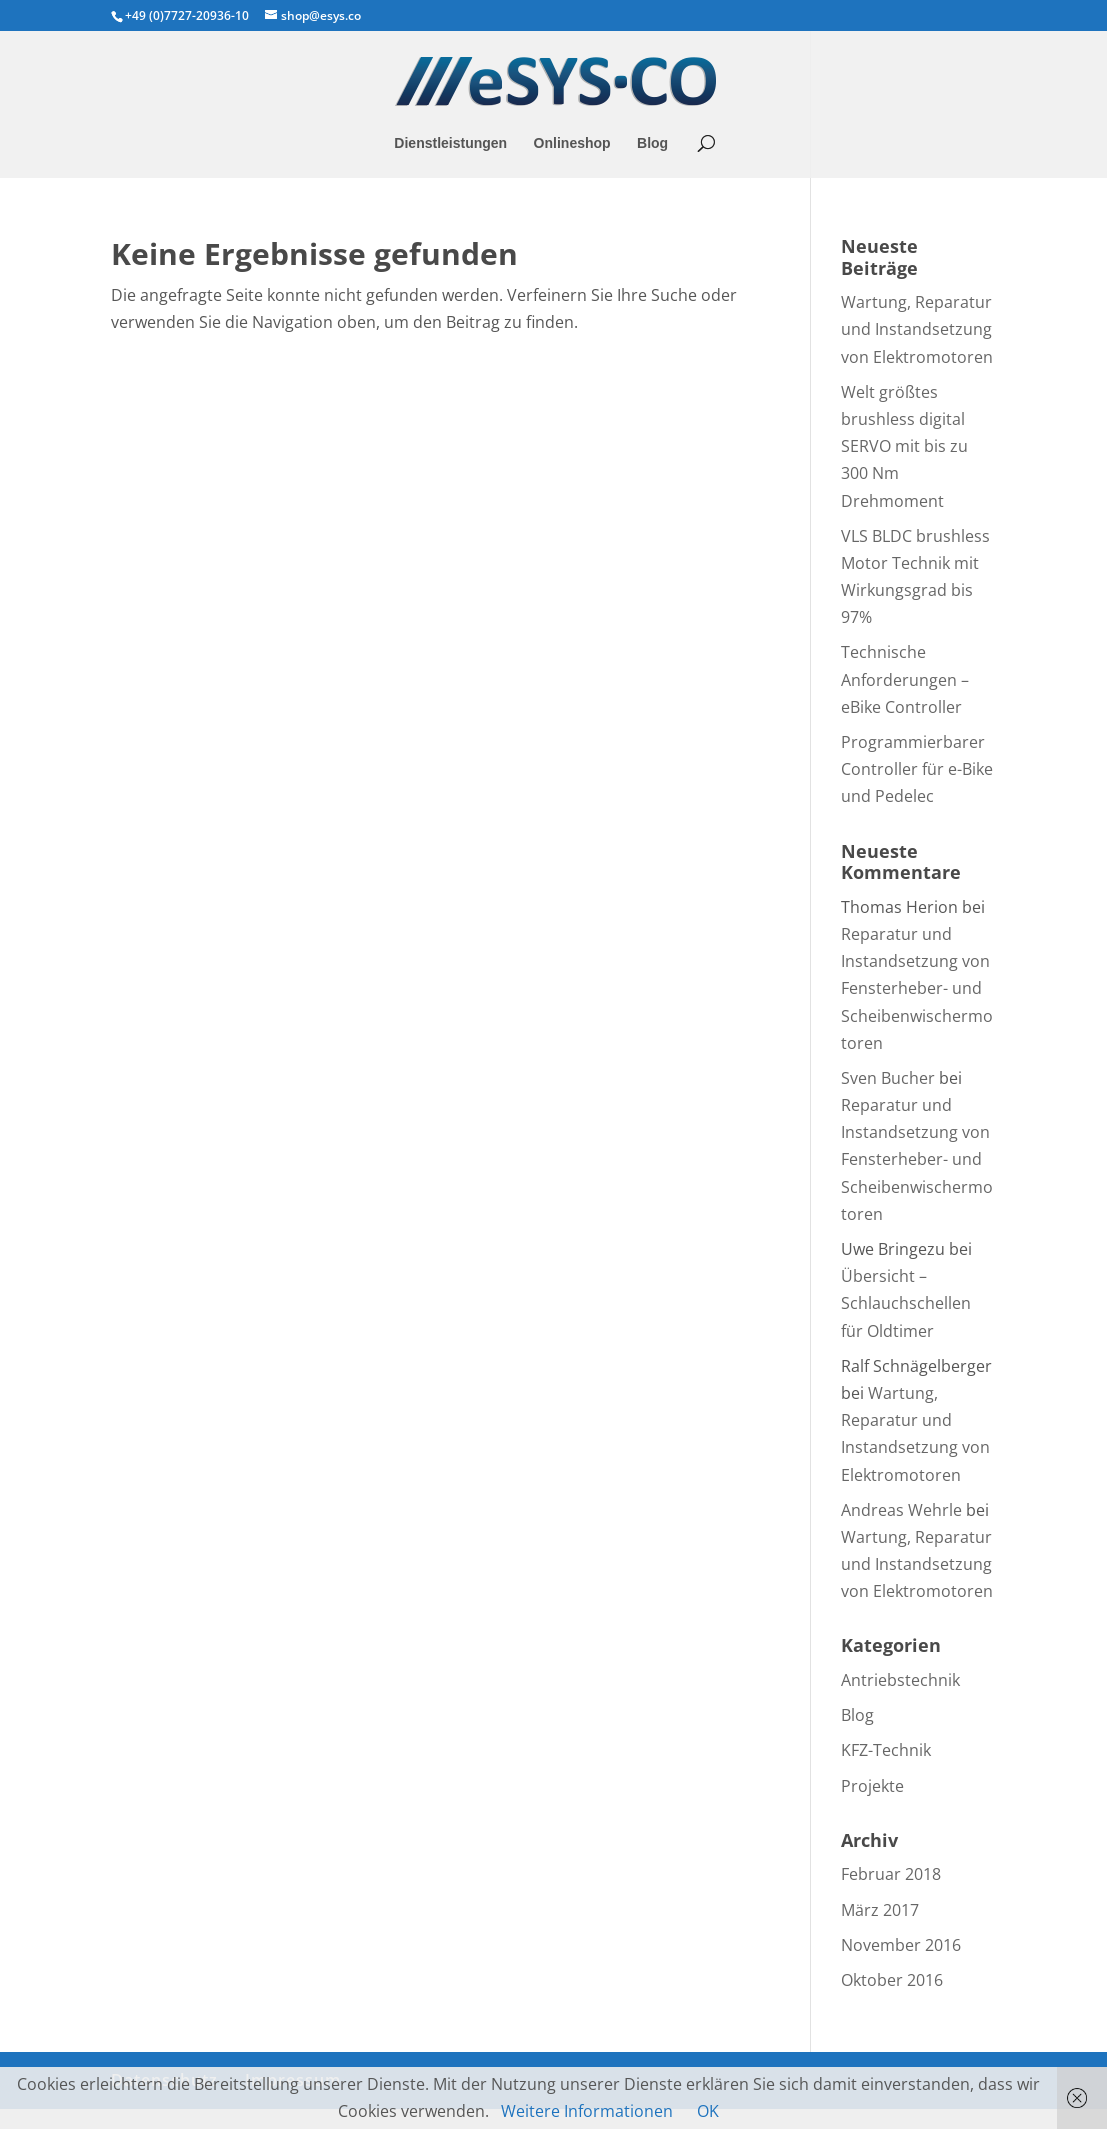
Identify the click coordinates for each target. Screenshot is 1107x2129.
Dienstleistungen (450, 143)
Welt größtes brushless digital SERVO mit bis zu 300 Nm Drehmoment (904, 446)
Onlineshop (572, 143)
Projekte (872, 1786)
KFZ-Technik (886, 1750)
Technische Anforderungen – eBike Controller (905, 679)
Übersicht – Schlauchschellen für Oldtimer (906, 1303)
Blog (652, 143)
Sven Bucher (888, 1078)
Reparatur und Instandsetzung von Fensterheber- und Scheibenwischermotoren (917, 988)
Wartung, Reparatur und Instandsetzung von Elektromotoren (917, 329)
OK (708, 2111)
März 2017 (880, 1910)
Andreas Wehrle (901, 1510)
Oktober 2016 (892, 1980)
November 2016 (901, 1945)
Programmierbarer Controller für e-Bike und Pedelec (917, 769)
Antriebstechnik (900, 1680)
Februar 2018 (891, 1874)
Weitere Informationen (587, 2111)
